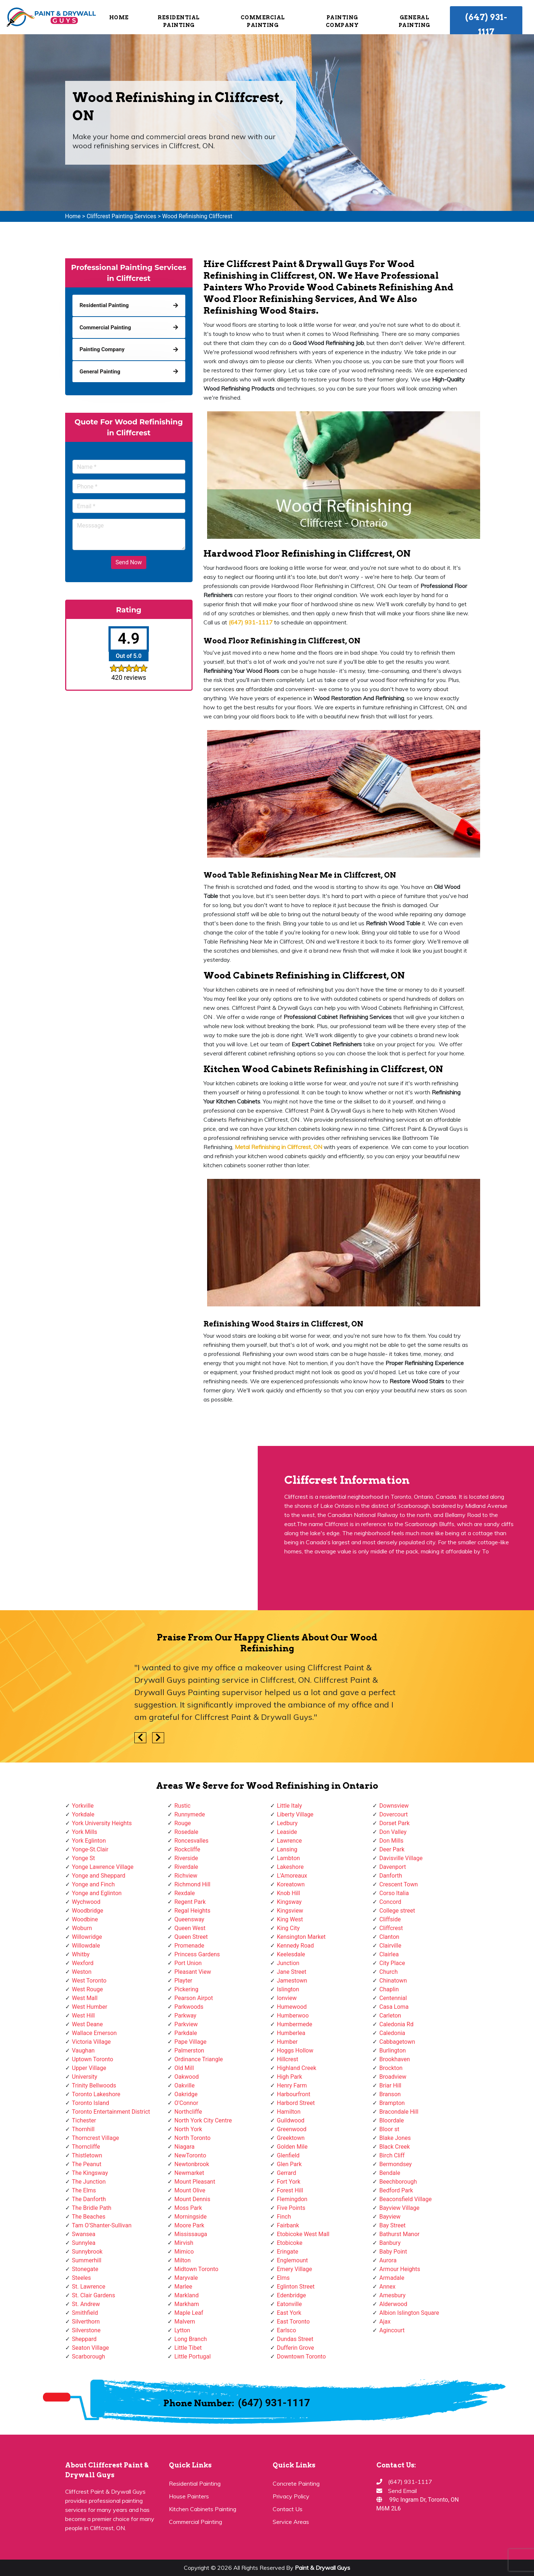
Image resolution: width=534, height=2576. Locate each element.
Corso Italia (394, 1893)
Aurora (387, 2260)
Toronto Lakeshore (96, 2094)
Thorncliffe (86, 2146)
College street (397, 1910)
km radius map (129, 1528)
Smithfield (85, 2312)
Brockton (391, 2068)
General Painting (414, 21)
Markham (186, 2304)
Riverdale (186, 1866)
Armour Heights (399, 2269)
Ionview (287, 1998)
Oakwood (186, 2076)
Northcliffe (188, 2111)
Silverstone (86, 2330)
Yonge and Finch (93, 1884)
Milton (182, 2260)
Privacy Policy (291, 2496)
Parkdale (185, 2033)
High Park (289, 2076)
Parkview (186, 2024)
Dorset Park (394, 1823)
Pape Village (190, 2041)
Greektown (291, 2137)
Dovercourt (393, 1814)
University (85, 2076)
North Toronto (192, 2137)
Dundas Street (295, 2339)
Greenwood (291, 2129)
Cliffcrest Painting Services (121, 216)
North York (188, 2129)
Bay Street (392, 2225)
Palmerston (189, 2050)
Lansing (287, 1849)
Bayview (389, 2216)
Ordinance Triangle (198, 2059)
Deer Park (391, 1849)
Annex (387, 2286)
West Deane (87, 2024)
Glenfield (288, 2155)
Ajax (385, 2321)
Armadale (391, 2277)
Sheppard (84, 2339)
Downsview (394, 1805)
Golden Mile (292, 2146)
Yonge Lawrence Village (103, 1866)
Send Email (402, 2490)
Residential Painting (179, 21)
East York (289, 2312)
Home (119, 17)
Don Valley (393, 1831)
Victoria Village (91, 2041)
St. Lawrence (89, 2286)
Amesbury (392, 2295)
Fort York (289, 2181)
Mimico (184, 2251)
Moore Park (189, 2225)
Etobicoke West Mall (303, 2234)
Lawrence (289, 1840)
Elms (283, 2277)
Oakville (184, 2085)
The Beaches (89, 2216)
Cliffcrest (391, 1928)
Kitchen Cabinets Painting (202, 2509)
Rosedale (186, 1831)
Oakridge (186, 2094)
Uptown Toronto (92, 2059)
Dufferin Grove (295, 2347)
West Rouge (87, 1989)
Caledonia (392, 2033)
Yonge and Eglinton (97, 1893)
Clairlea (389, 1954)
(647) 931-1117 (486, 24)
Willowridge (87, 1936)
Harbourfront (293, 2094)
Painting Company (342, 21)
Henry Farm (292, 2085)
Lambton (288, 1858)
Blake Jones (395, 2137)
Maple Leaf (188, 2312)
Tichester (84, 2120)
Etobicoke (289, 2242)
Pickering (186, 1989)
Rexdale (184, 1893)
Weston (82, 1971)
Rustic (182, 1805)
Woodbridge (87, 1910)
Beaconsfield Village (405, 2199)
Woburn (82, 1928)
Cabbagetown (397, 2041)
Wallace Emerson (94, 2033)
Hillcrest (287, 2059)
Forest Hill (290, 2190)
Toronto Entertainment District (111, 2111)
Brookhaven (394, 2059)
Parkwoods (188, 2006)
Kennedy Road (295, 1945)
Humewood (292, 2006)
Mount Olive (189, 2190)
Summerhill (87, 2260)
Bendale (389, 2172)
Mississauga (190, 2234)
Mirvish (183, 2242)
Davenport (392, 1866)
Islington (288, 1989)
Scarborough (88, 2356)
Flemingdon (292, 2199)
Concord (390, 1901)
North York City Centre (203, 2120)
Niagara (184, 2146)
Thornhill (83, 2129)
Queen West (190, 1928)
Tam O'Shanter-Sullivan (102, 2225)
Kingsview (290, 1910)
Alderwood (393, 2304)
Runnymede (189, 1814)
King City (288, 1928)
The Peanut (87, 2164)
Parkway (185, 2015)
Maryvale (186, 2277)
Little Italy (289, 1805)
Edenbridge (291, 2295)
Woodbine (85, 1919)
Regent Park (190, 1901)
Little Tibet (188, 2347)
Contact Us (287, 2509)
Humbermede (294, 2024)
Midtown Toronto (196, 2269)
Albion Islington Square (409, 2312)
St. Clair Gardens (93, 2295)
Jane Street (291, 1971)
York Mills (85, 1831)
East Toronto (293, 2321)
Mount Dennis (192, 2199)
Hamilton (289, 2111)
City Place (392, 1963)
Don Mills (391, 1840)
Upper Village (89, 2068)
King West (290, 1919)
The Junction (89, 2181)
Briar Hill (390, 2085)
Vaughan (83, 2050)
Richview (185, 1875)
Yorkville (83, 1805)
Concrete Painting (296, 2483)
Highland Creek (296, 2068)
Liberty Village (295, 1814)
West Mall (85, 1998)
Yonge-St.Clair (90, 1849)
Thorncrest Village (95, 2137)
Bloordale (391, 2120)
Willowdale (86, 1945)
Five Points (291, 2207)
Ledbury (287, 1823)
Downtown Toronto (301, 2356)
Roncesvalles (191, 1840)
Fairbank (288, 2225)
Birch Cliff (392, 2155)
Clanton (389, 1936)
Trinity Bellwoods (94, 2085)
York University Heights (102, 1823)
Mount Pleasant (194, 2181)
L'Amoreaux (292, 1875)
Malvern (184, 2321)
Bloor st (389, 2129)
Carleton (390, 2015)
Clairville (390, 1945)
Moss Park (188, 2207)
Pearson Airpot (193, 1998)
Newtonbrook (191, 2164)
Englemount (292, 2260)
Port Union (188, 1963)
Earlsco (286, 2330)
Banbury (389, 2242)
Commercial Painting (263, 21)
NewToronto (190, 2155)
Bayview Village (399, 2207)
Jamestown (292, 1980)
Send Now (128, 562)
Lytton (182, 2330)
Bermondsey (395, 2164)
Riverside (186, 1858)
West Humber (89, 2006)
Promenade (189, 1945)
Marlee (183, 2286)
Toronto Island (90, 2102)
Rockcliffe (187, 1849)
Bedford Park (396, 2190)
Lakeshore (290, 1866)
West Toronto (89, 1980)
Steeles (81, 2277)
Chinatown (393, 1980)
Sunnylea (84, 2242)
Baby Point (393, 2251)
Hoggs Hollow (295, 2050)
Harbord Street (296, 2102)
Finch (284, 2216)
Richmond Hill (192, 1884)
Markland (186, 2295)
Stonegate (85, 2269)
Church (388, 1971)
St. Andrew (86, 2304)
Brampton (392, 2102)
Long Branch (190, 2339)
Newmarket (189, 2172)
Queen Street (191, 1936)
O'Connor (186, 2102)
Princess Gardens (197, 1954)
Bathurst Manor (399, 2234)
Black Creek (394, 2146)
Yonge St (83, 1858)
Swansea (84, 2234)
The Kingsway (90, 2172)
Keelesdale (291, 1954)
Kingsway (289, 1901)
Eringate (287, 2251)
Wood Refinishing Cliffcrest (197, 216)
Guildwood (291, 2120)
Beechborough (398, 2181)
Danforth (390, 1875)
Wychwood (86, 1901)
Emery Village (294, 2269)
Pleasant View (192, 1971)
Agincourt (392, 2330)
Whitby (81, 1954)
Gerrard (286, 2172)
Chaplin (389, 1989)
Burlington (392, 2050)
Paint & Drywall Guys (322, 2567)
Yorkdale (83, 1814)
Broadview (392, 2076)
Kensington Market (301, 1936)
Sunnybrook (87, 2251)
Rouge (182, 1823)
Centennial (393, 1998)
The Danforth (89, 2199)
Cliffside (390, 1919)
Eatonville (289, 2304)
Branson (390, 2094)
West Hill (83, 2015)
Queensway (189, 1919)
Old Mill (184, 2068)
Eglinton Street (296, 2286)
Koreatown (291, 1884)
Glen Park (289, 2164)
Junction (288, 1963)
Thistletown (87, 2155)
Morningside (190, 2216)
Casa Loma (394, 2006)
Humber (287, 2041)
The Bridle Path (91, 2207)
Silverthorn (86, 2321)
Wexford (83, 1963)
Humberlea (291, 2033)
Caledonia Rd (396, 2024)
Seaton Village (90, 2347)
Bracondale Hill (398, 2111)
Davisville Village (401, 1858)
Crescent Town (398, 1884)
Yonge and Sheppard (99, 1875)
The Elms (84, 2190)
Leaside (287, 1831)
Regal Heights (192, 1910)
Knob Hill (288, 1893)
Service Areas (291, 2521)
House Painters (189, 2496)
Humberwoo (293, 2015)
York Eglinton (89, 1840)
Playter (183, 1980)
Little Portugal (192, 2356)
